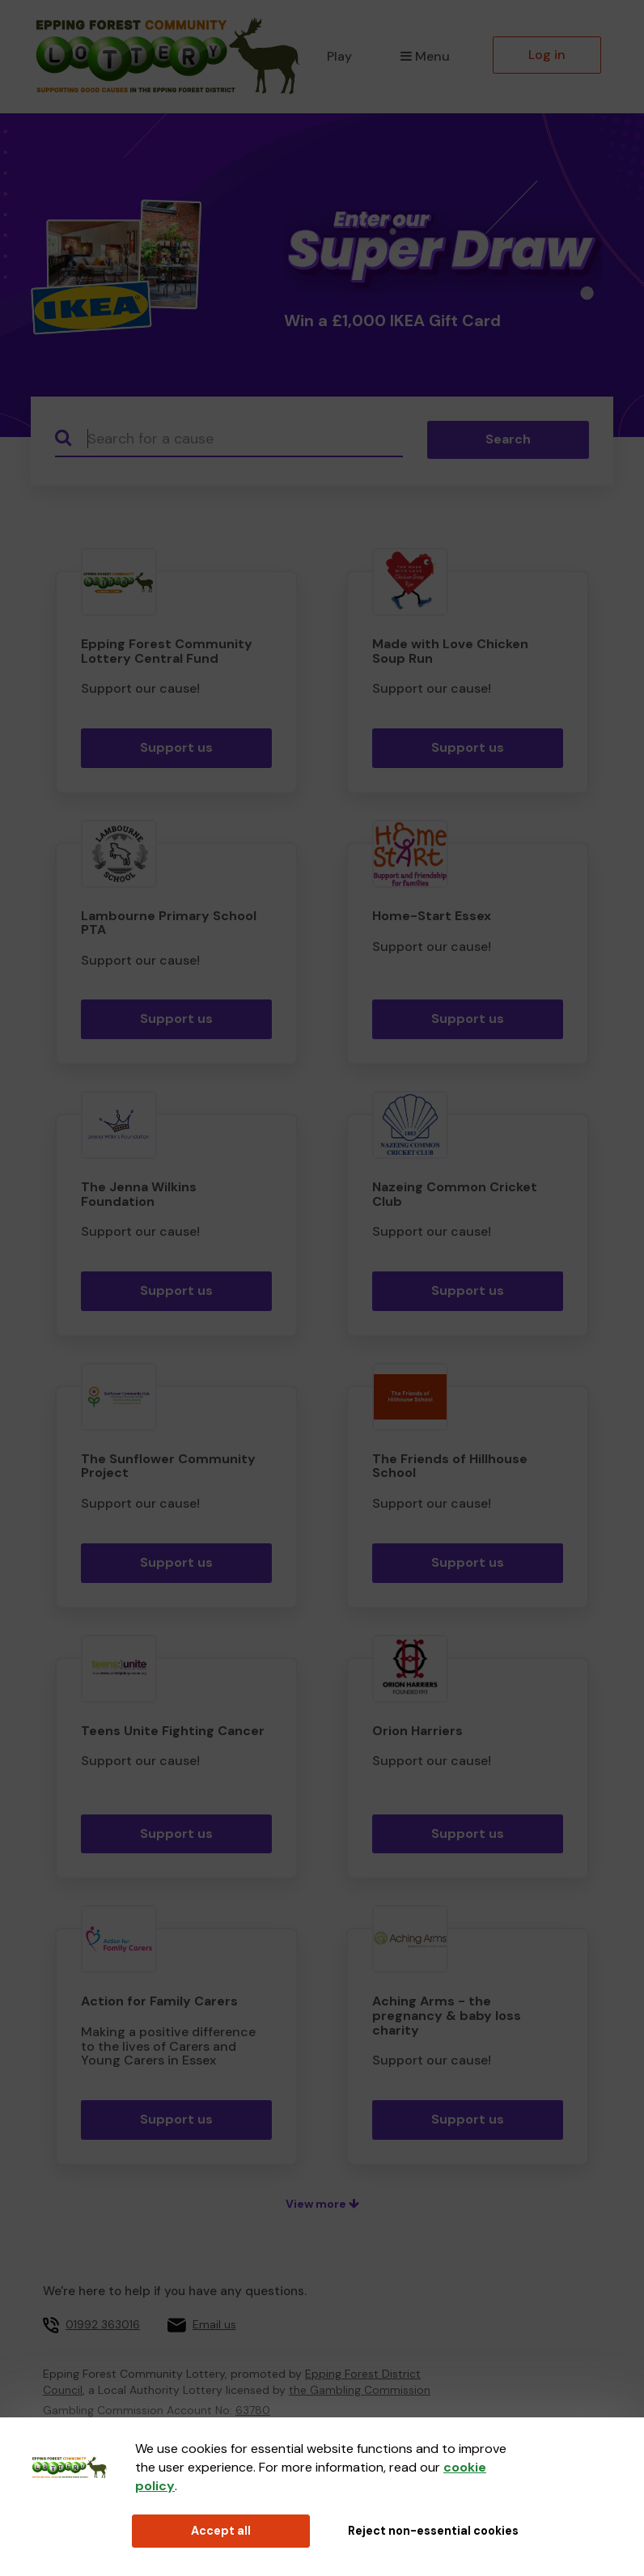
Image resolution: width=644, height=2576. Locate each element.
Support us (176, 747)
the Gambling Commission (359, 2390)
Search (508, 439)
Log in (547, 54)
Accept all (221, 2530)
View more (322, 2203)
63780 (252, 2410)
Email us (214, 2324)
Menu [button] (425, 56)
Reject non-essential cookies (433, 2530)
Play (339, 56)
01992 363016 (103, 2324)
